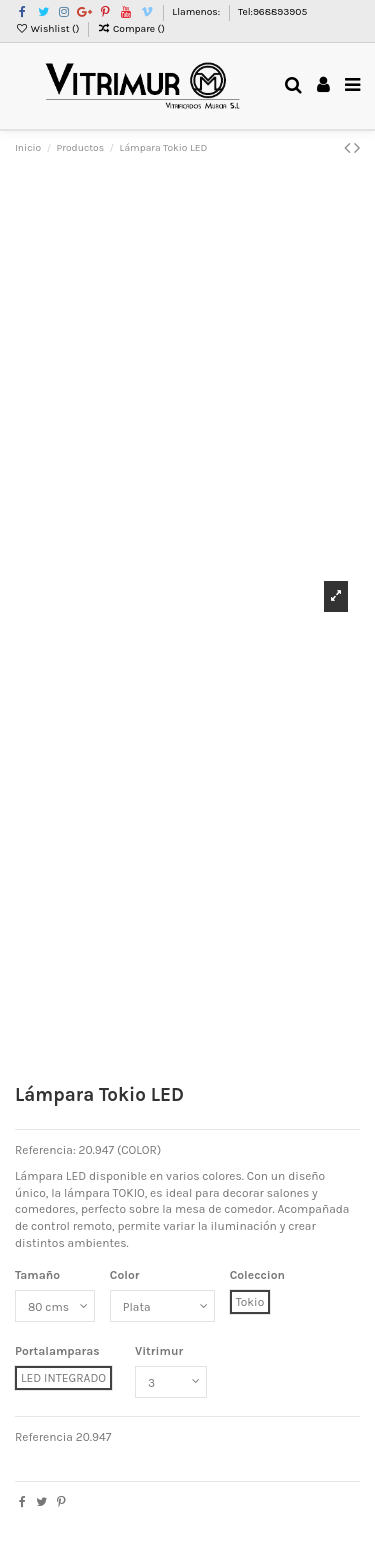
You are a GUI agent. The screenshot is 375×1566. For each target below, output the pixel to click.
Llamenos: (197, 12)
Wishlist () (48, 29)
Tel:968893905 (272, 12)
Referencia (44, 1437)
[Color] (162, 1306)
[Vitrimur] (171, 1382)
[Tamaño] (55, 1306)
